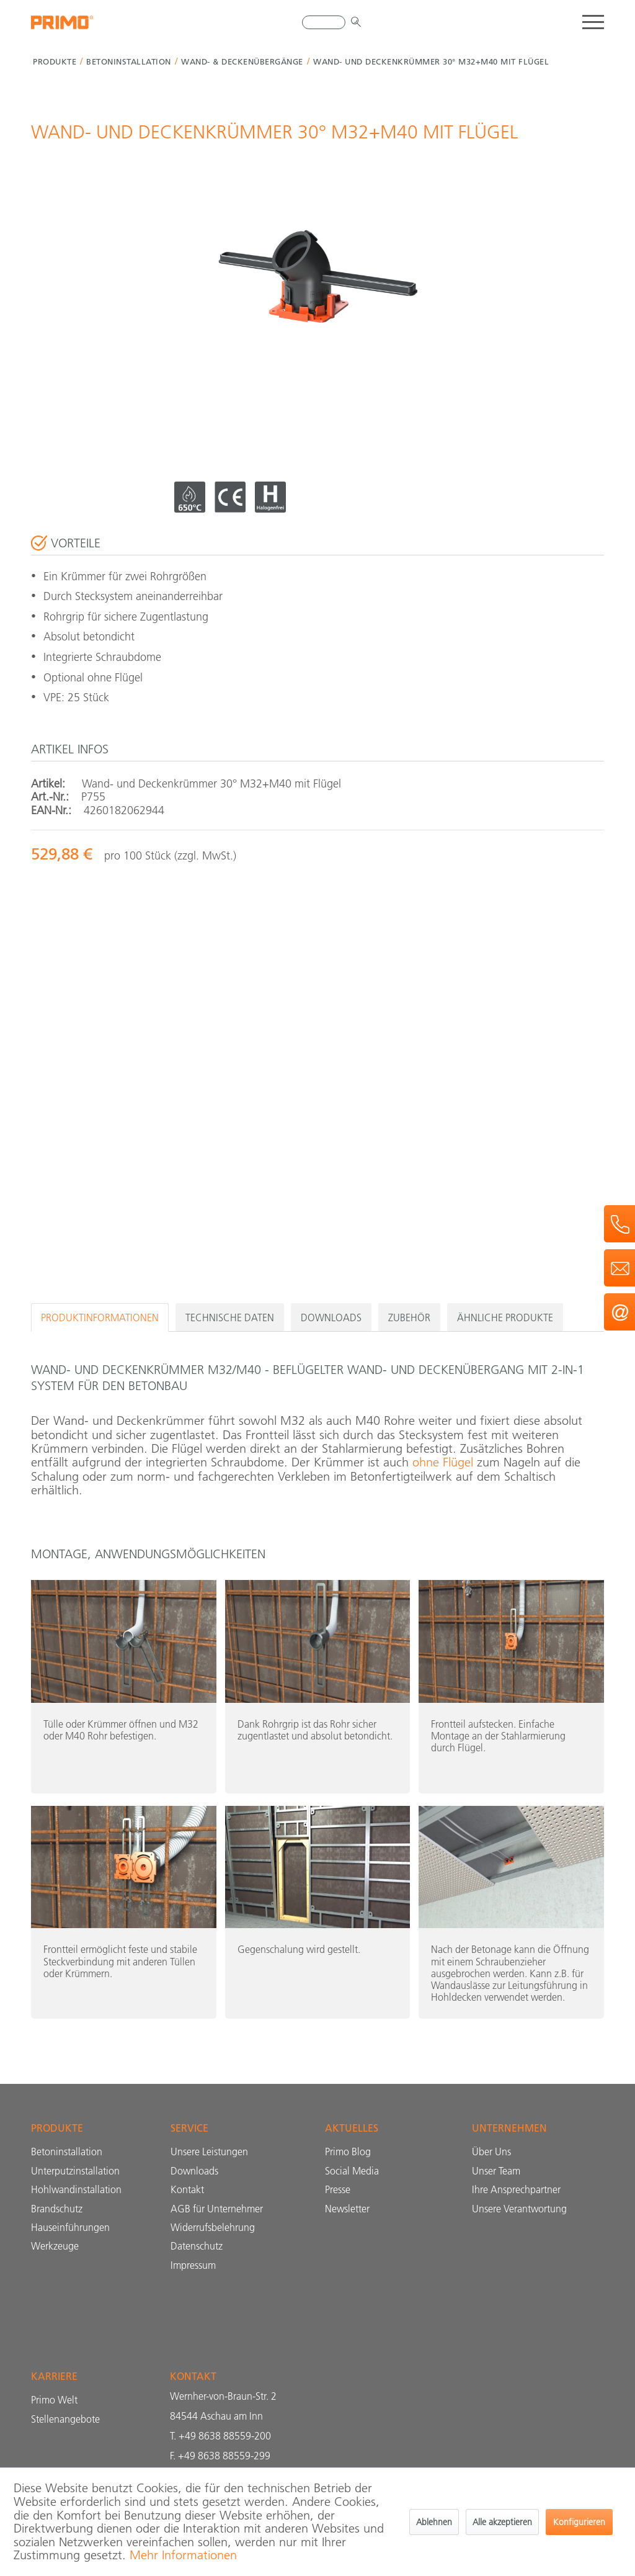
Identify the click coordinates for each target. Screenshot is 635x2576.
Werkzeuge (55, 2246)
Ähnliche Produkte (505, 1317)
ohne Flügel (442, 1462)
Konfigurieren (579, 2522)
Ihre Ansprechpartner (516, 2189)
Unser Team (496, 2171)
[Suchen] (355, 20)
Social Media (352, 2171)
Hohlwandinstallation (76, 2189)
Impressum (193, 2265)
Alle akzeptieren (502, 2522)
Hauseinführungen (70, 2227)
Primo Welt (54, 2400)
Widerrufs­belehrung (213, 2227)
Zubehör (409, 1317)
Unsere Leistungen (209, 2151)
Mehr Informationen (183, 2554)
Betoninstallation (66, 2151)
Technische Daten (229, 1317)
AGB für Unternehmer (217, 2208)
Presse (337, 2189)
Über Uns (491, 2151)
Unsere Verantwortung (519, 2208)
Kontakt (187, 2189)
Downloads (331, 1317)
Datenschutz (197, 2246)
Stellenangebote (65, 2419)
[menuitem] (339, 25)
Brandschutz (56, 2208)
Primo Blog (348, 2151)
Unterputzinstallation (75, 2171)
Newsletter (347, 2208)
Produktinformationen (100, 1317)
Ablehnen (434, 2522)
